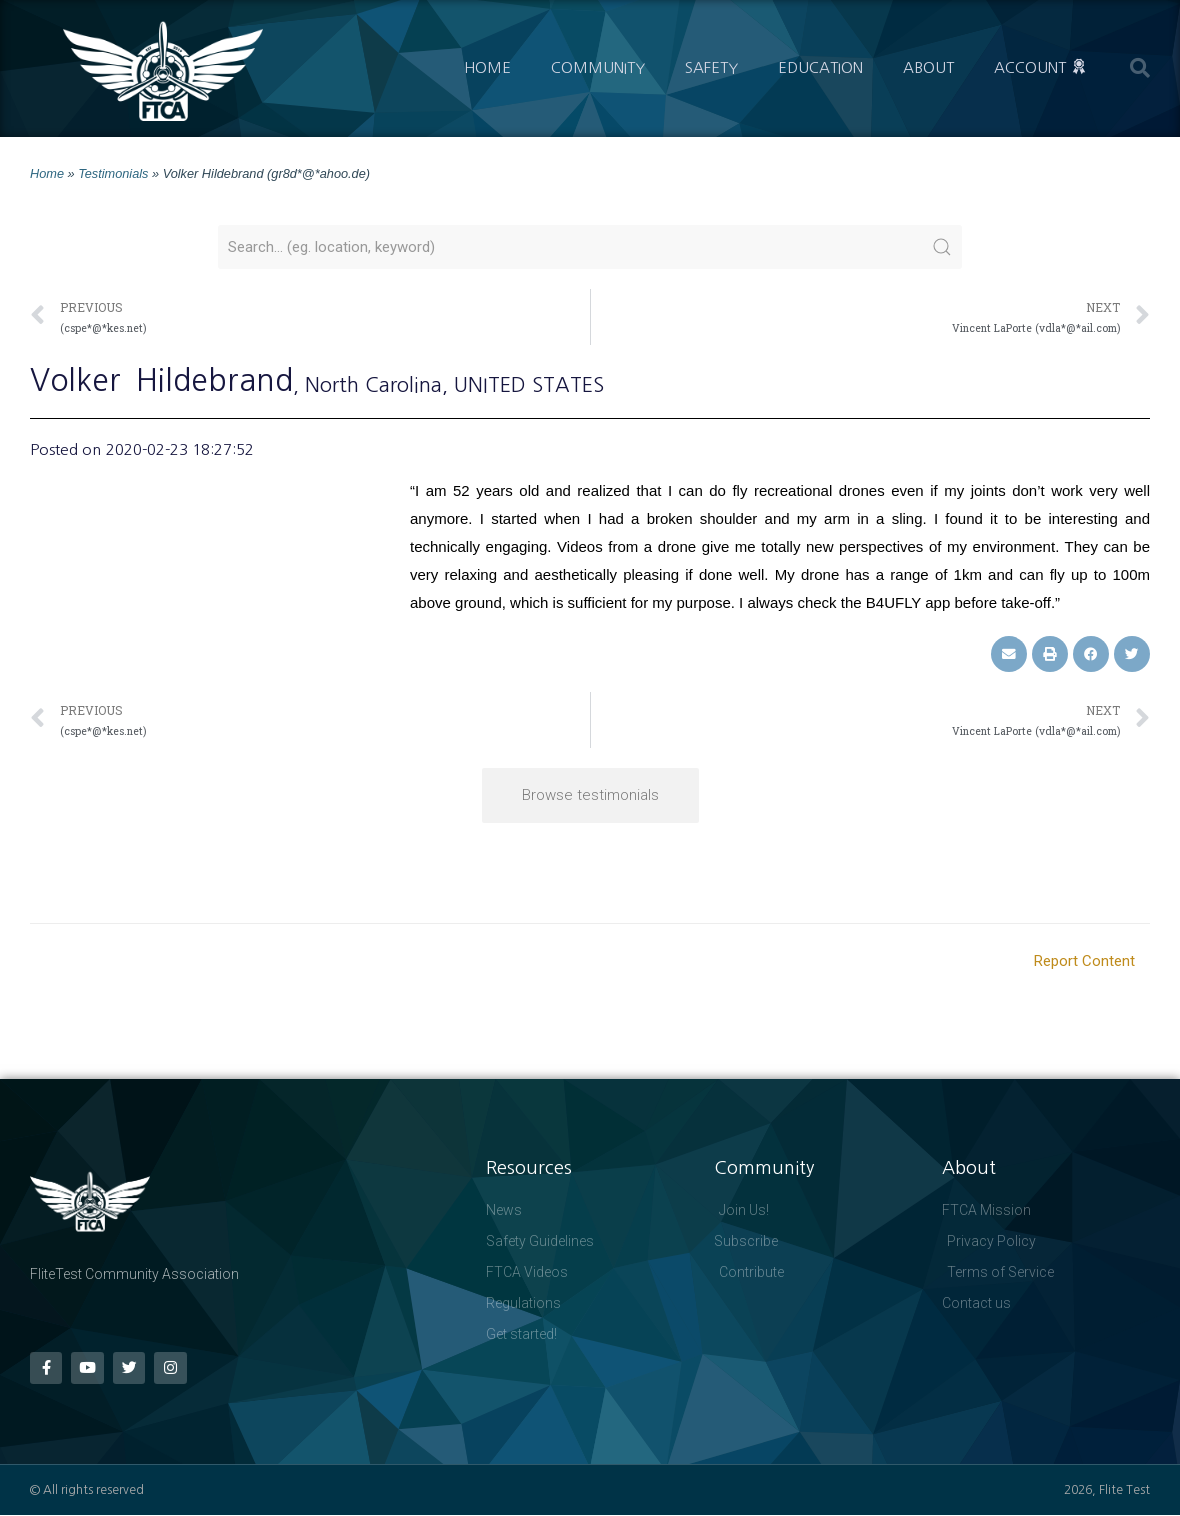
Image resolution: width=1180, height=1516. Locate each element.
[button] (1140, 68)
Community (598, 67)
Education (820, 67)
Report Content (1084, 961)
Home (487, 67)
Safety (711, 67)
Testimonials (113, 173)
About (928, 67)
